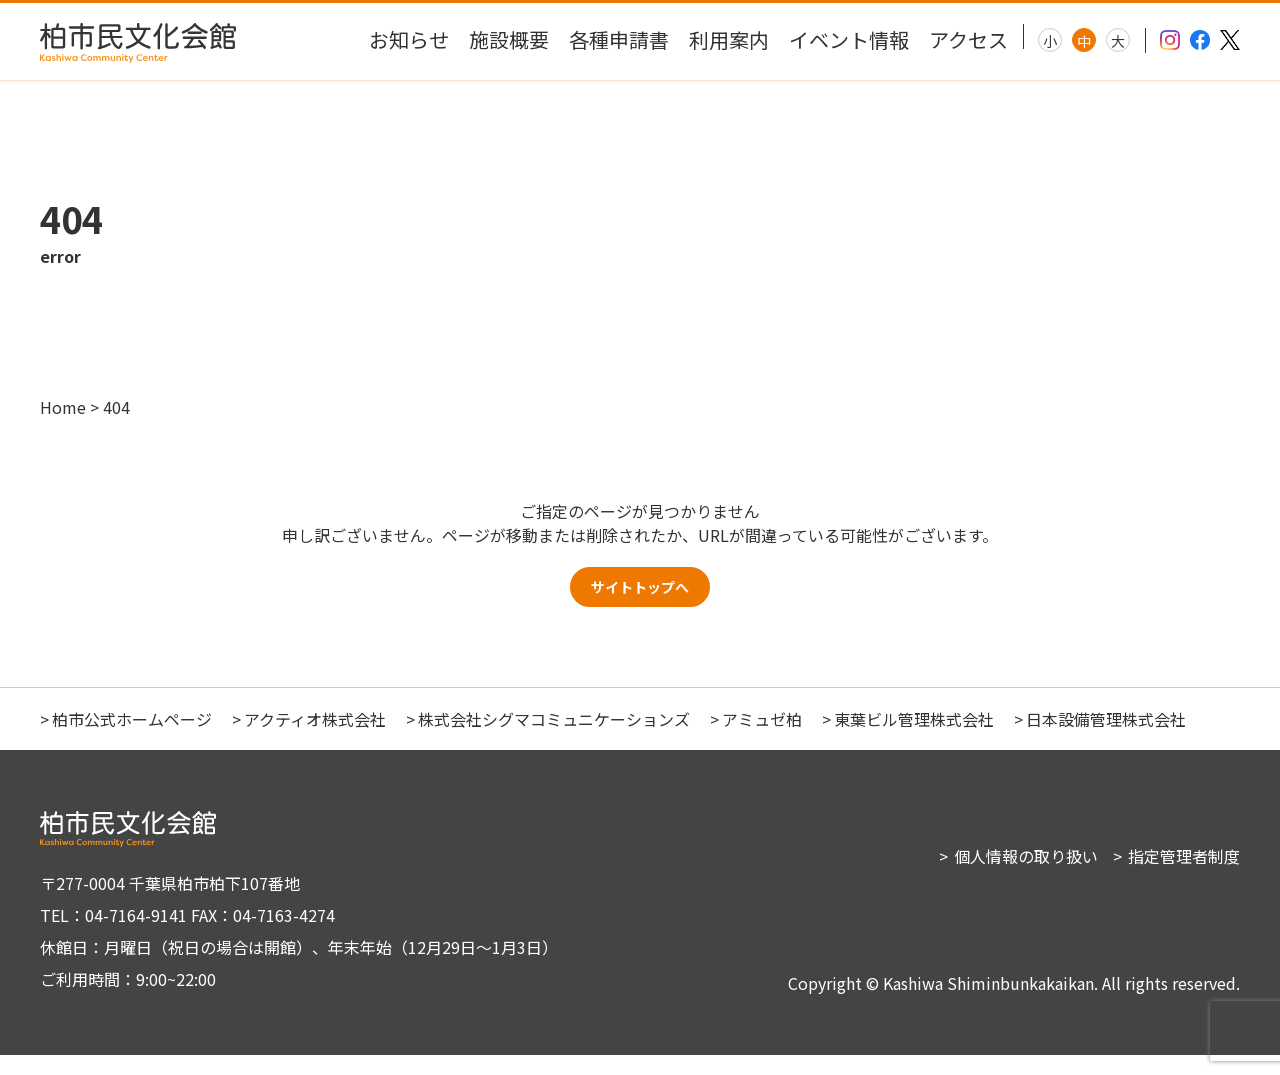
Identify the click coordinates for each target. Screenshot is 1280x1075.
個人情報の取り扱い (1026, 876)
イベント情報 (849, 39)
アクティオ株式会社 (315, 739)
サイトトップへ (640, 602)
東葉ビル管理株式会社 (914, 739)
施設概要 (509, 39)
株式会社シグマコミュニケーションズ (554, 739)
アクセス (968, 39)
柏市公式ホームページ (132, 739)
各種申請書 (619, 39)
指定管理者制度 (1184, 876)
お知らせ (409, 39)
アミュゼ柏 (762, 739)
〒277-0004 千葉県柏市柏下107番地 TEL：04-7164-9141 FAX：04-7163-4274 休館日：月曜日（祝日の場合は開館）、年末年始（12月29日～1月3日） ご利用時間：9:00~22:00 (290, 951)
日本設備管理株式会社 (1106, 739)
